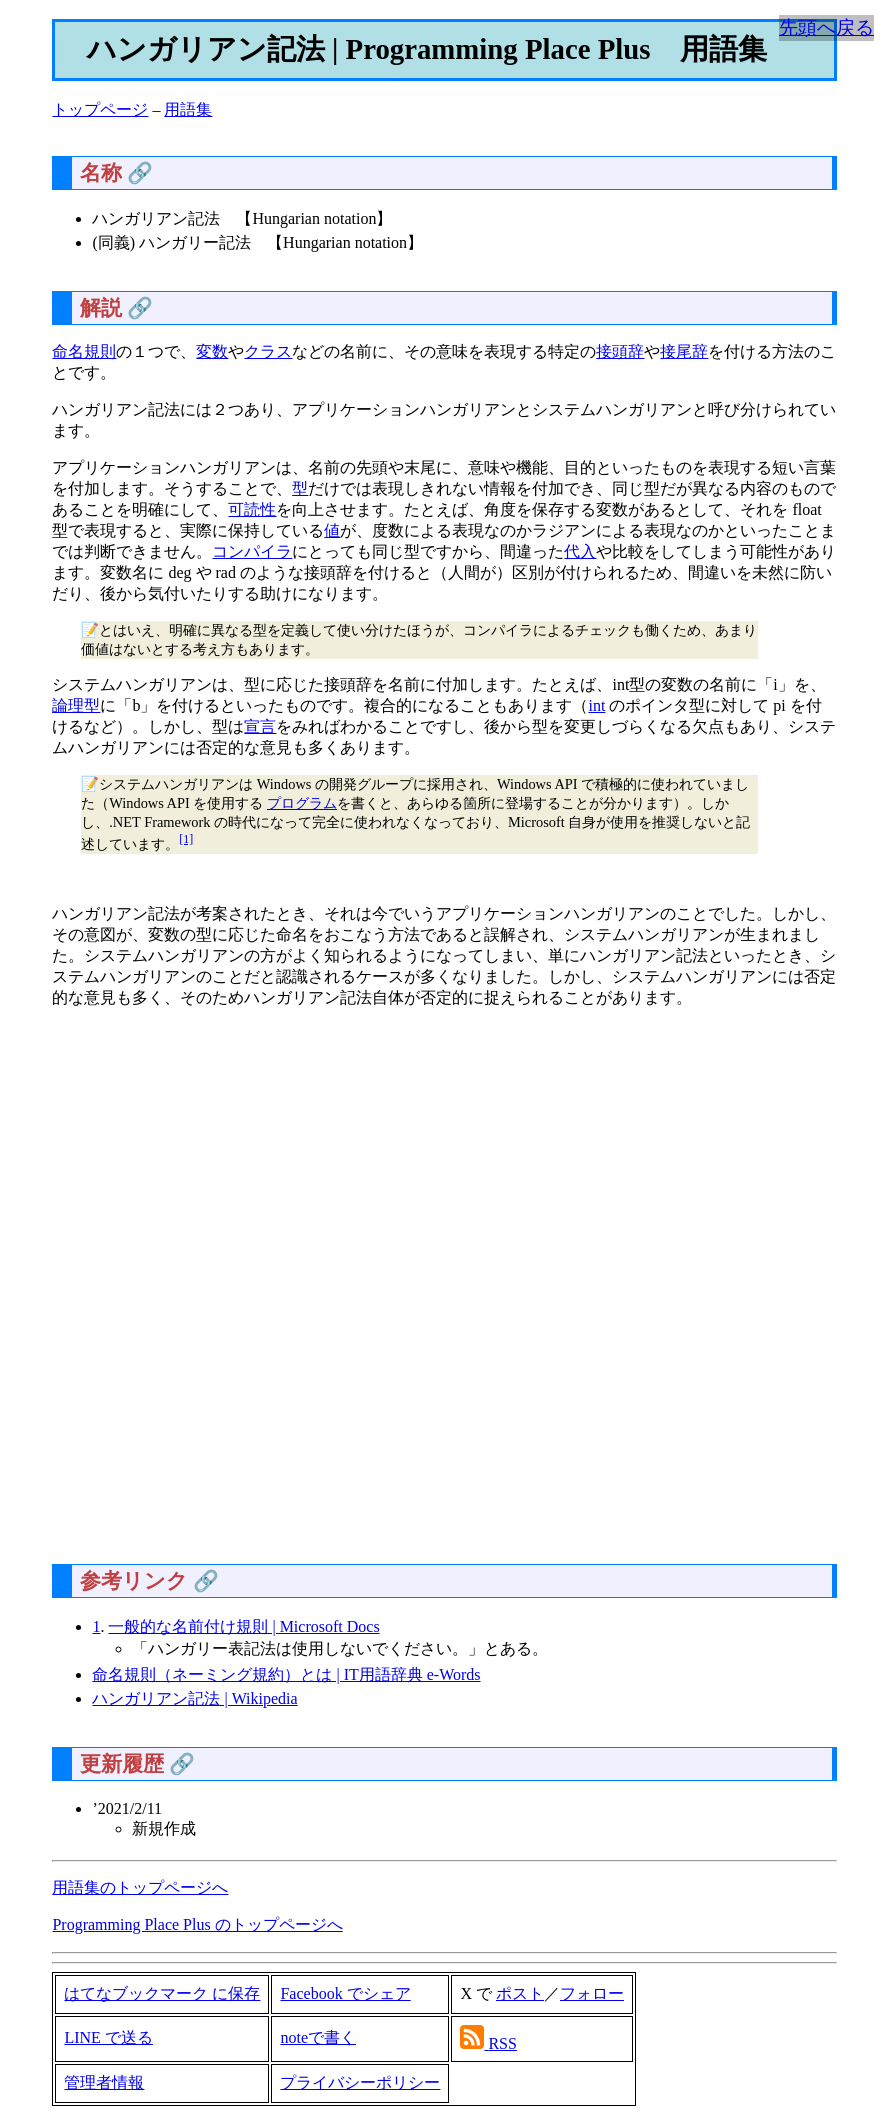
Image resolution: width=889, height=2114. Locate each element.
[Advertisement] (444, 1294)
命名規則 (84, 351)
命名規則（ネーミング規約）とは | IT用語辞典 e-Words (286, 1674)
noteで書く (318, 2037)
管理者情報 (104, 2082)
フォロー (592, 1993)
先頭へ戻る (826, 27)
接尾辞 (684, 351)
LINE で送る (108, 2037)
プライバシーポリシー (360, 2082)
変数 (212, 351)
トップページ (100, 109)
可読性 (252, 509)
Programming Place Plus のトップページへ (197, 1924)
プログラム (302, 803)
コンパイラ (252, 551)
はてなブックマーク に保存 (162, 1993)
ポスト (520, 1993)
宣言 (260, 726)
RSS (502, 2043)
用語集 (188, 109)
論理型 (76, 705)
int (596, 705)
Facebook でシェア (345, 1993)
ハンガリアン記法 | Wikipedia (194, 1698)
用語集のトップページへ (140, 1887)
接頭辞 (620, 351)
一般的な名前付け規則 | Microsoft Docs (243, 1626)
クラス (268, 351)
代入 (580, 551)
